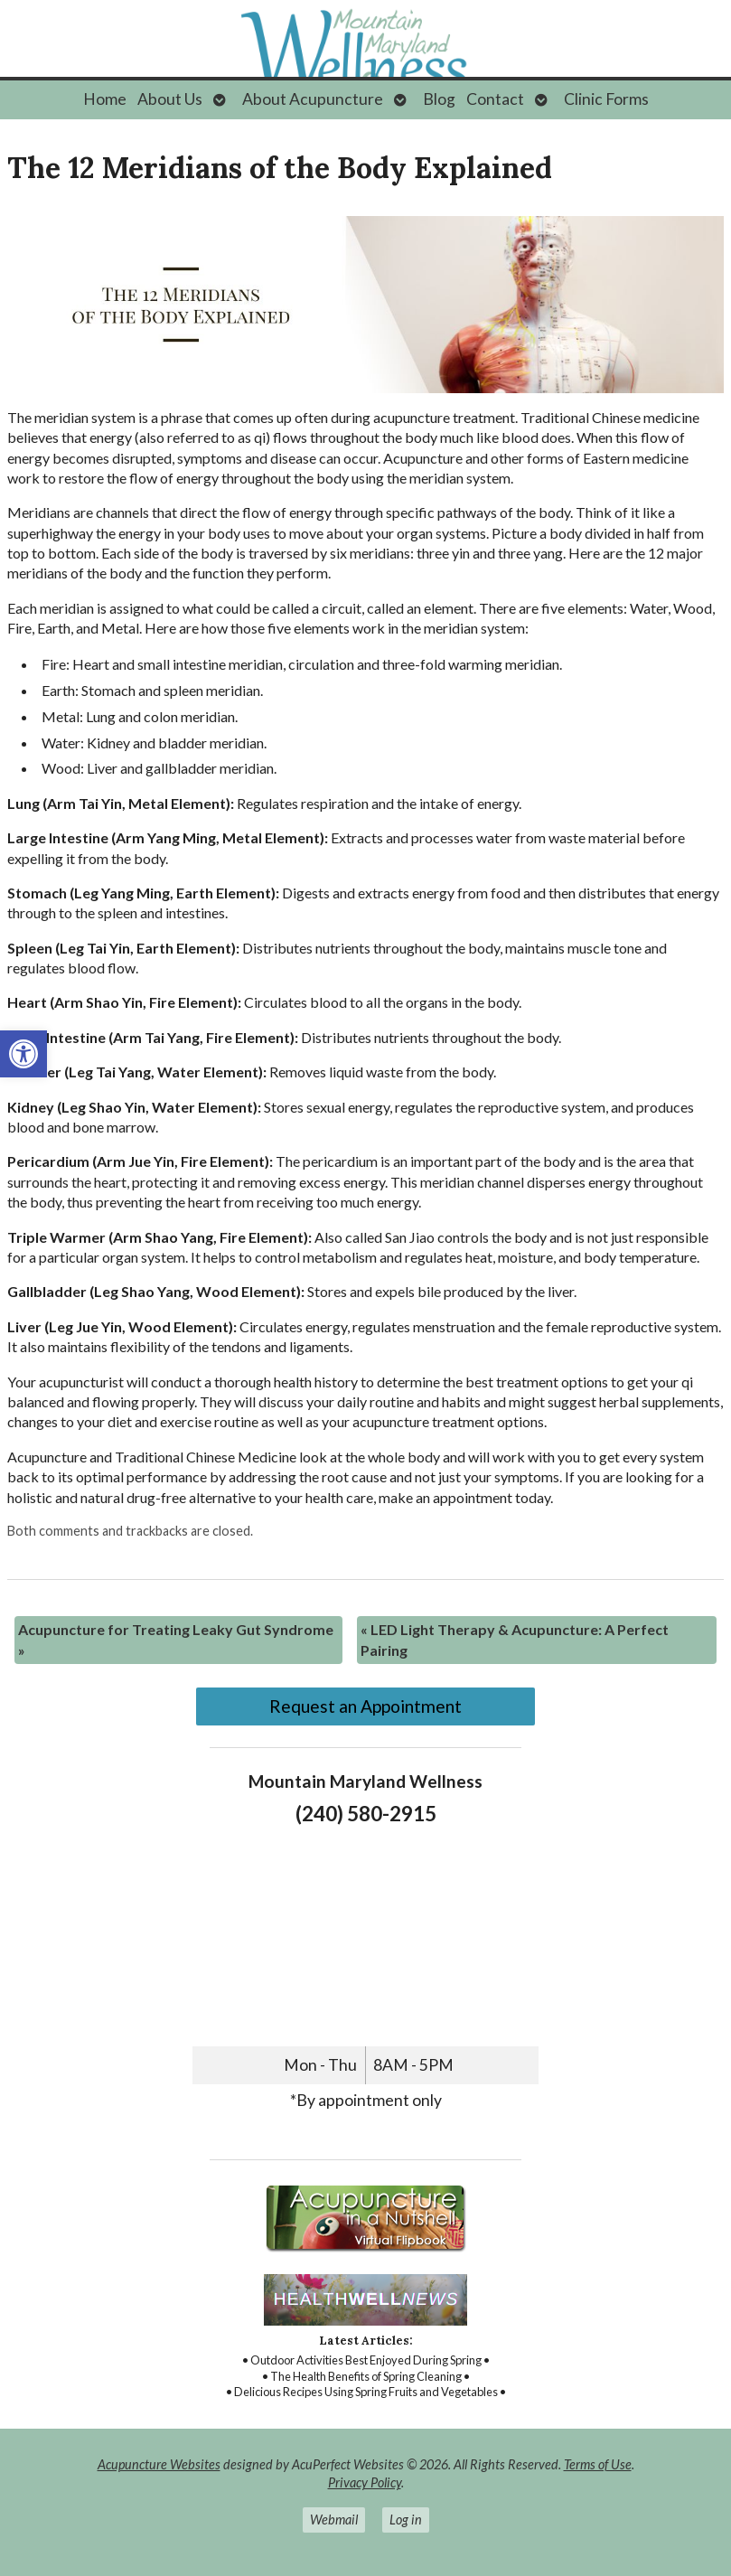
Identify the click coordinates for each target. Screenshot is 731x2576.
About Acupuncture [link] (312, 98)
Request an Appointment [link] (365, 1706)
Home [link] (105, 98)
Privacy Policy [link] (364, 2482)
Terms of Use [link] (598, 2464)
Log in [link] (405, 2519)
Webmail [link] (334, 2519)
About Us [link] (169, 98)
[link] (23, 1053)
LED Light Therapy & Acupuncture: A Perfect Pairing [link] (515, 1639)
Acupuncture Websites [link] (159, 2464)
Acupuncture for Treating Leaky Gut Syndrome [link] (175, 1639)
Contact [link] (495, 98)
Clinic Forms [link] (606, 98)
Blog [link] (439, 98)
